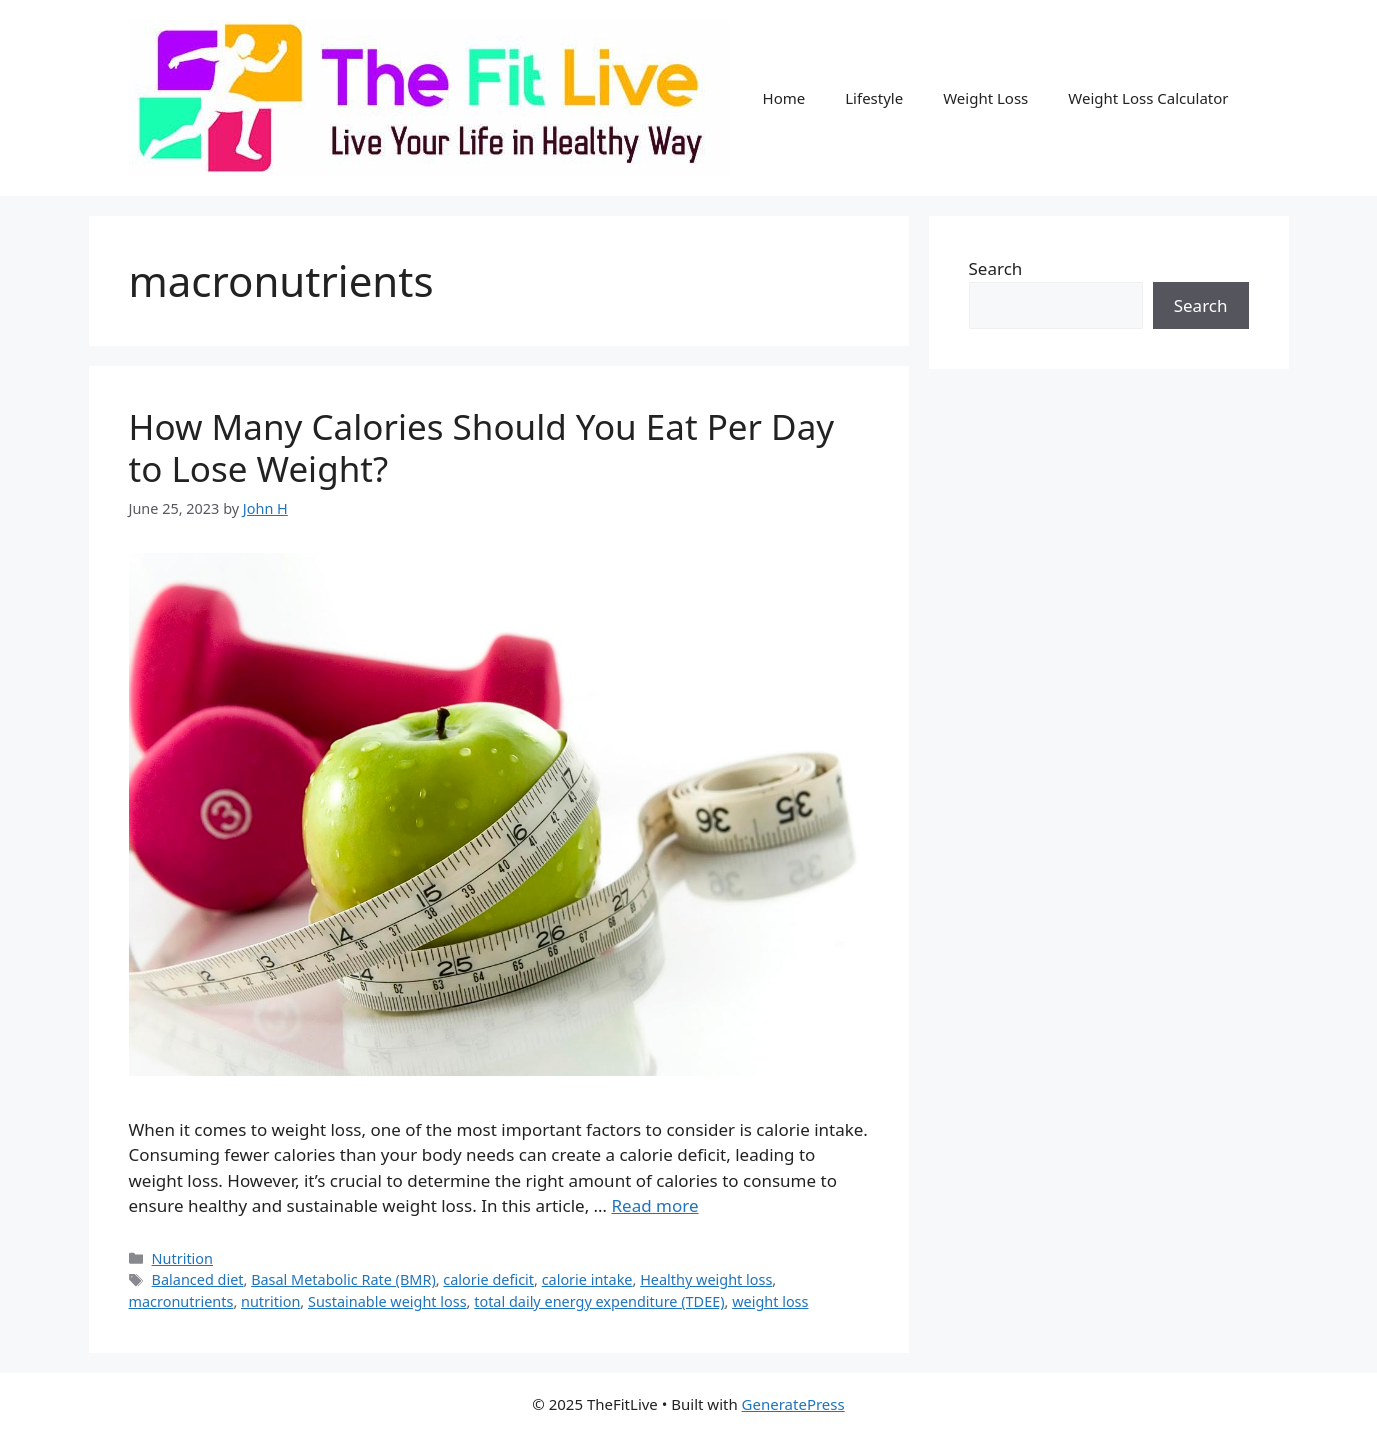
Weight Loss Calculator (1148, 98)
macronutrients (181, 1301)
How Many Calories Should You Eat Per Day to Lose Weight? (482, 447)
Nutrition (182, 1258)
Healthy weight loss (706, 1279)
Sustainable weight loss (387, 1301)
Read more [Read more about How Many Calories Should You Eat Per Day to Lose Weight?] (654, 1205)
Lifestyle (874, 98)
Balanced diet (198, 1279)
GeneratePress (793, 1404)
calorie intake (587, 1279)
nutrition (270, 1301)
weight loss (770, 1301)
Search (996, 268)
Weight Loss (985, 98)
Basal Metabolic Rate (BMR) (343, 1279)
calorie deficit (488, 1279)
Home (784, 98)
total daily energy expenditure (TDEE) (599, 1301)
